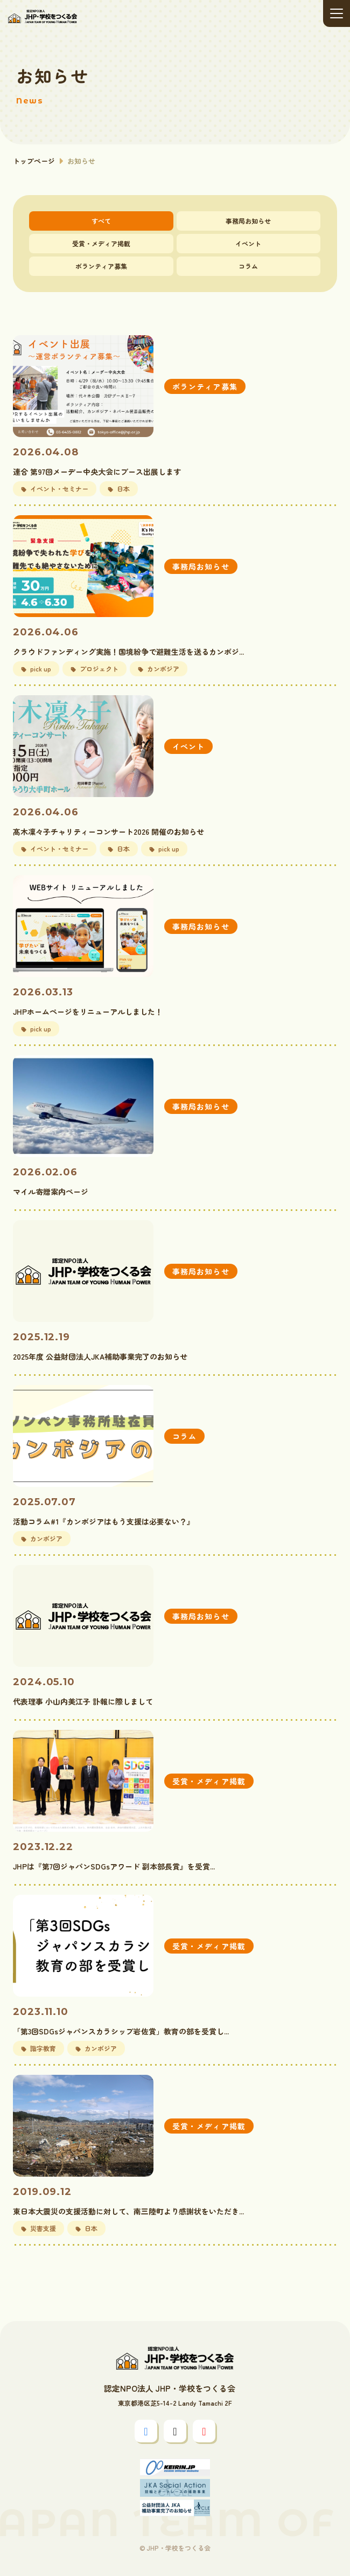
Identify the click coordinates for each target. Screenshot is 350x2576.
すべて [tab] (101, 220)
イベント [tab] (248, 243)
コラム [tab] (248, 266)
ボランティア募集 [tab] (101, 266)
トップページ (34, 161)
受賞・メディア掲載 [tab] (101, 243)
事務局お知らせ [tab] (248, 220)
